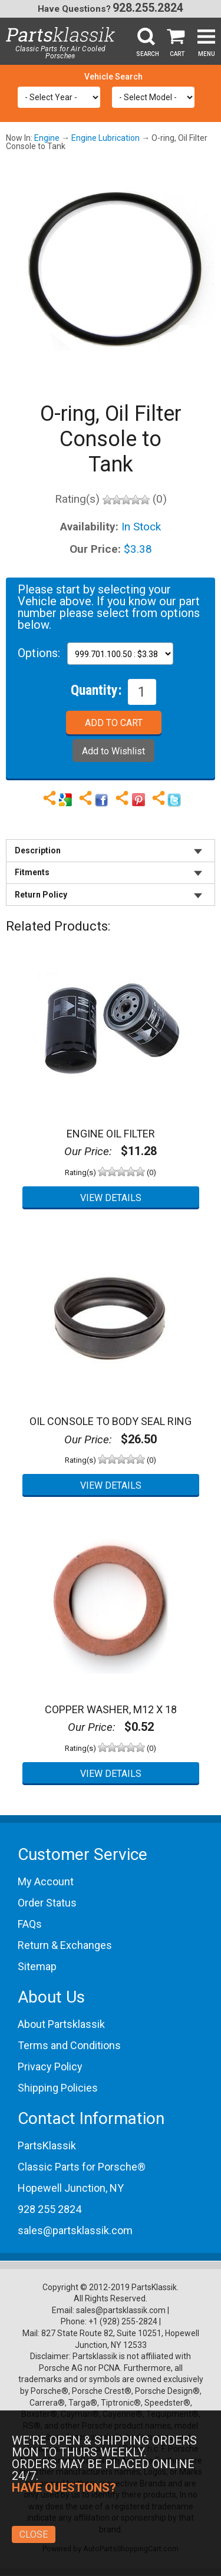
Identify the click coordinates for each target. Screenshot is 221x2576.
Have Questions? (74, 9)
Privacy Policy (50, 2066)
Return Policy (41, 894)
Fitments (32, 872)
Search (147, 54)
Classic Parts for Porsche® (82, 2167)
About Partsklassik (61, 2024)
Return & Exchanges (65, 1945)
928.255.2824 (148, 8)
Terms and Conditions (69, 2045)
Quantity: (96, 689)
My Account (46, 1881)
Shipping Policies (58, 2088)
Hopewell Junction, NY (71, 2188)
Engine (47, 138)
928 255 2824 (49, 2209)
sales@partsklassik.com (75, 2230)
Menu (206, 54)
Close (33, 2534)
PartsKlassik (47, 2145)
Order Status (47, 1902)
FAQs (30, 1924)
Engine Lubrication (105, 138)
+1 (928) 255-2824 (122, 2321)
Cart (177, 54)
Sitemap (37, 1966)
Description (38, 850)
